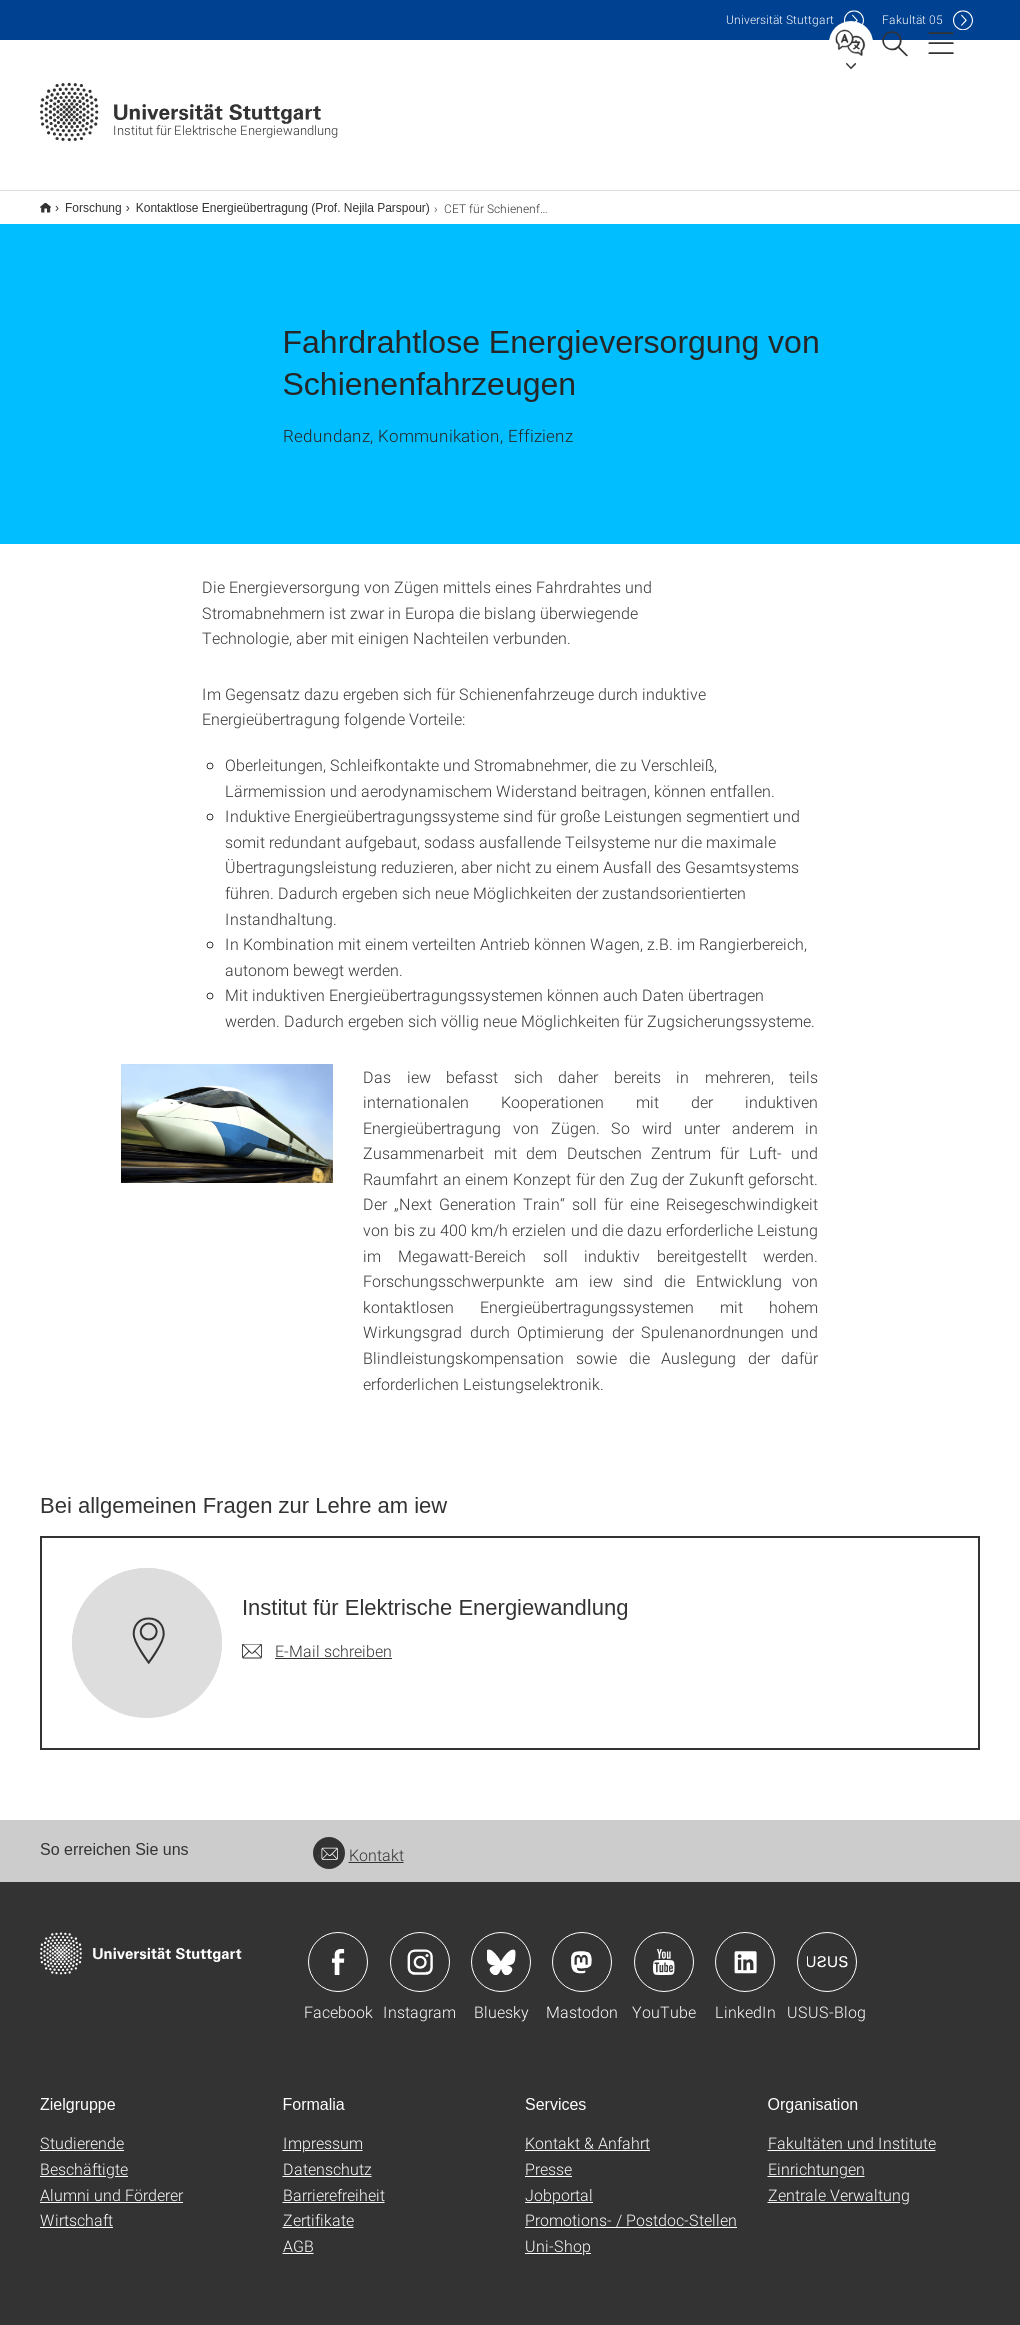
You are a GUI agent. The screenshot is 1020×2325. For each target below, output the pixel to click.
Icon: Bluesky (501, 1949)
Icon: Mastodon (582, 1949)
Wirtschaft (76, 2206)
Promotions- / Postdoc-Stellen (631, 2206)
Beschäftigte (84, 2155)
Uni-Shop (558, 2232)
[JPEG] (793, 571)
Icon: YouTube (664, 1949)
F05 (912, 19)
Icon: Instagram (420, 1949)
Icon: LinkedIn (745, 1949)
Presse (548, 2155)
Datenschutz (327, 2155)
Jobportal (559, 2181)
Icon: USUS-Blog (827, 1949)
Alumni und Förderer (111, 2181)
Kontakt (358, 1841)
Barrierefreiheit (334, 2181)
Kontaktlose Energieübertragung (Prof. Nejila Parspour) (272, 201)
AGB (298, 2232)
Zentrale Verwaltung (839, 2181)
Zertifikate (318, 2206)
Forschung (82, 201)
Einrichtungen (816, 2155)
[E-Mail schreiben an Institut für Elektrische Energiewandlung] (317, 1638)
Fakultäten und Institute (852, 2129)
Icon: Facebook (338, 1949)
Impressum (323, 2129)
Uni (780, 19)
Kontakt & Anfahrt (587, 2129)
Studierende (82, 2129)
